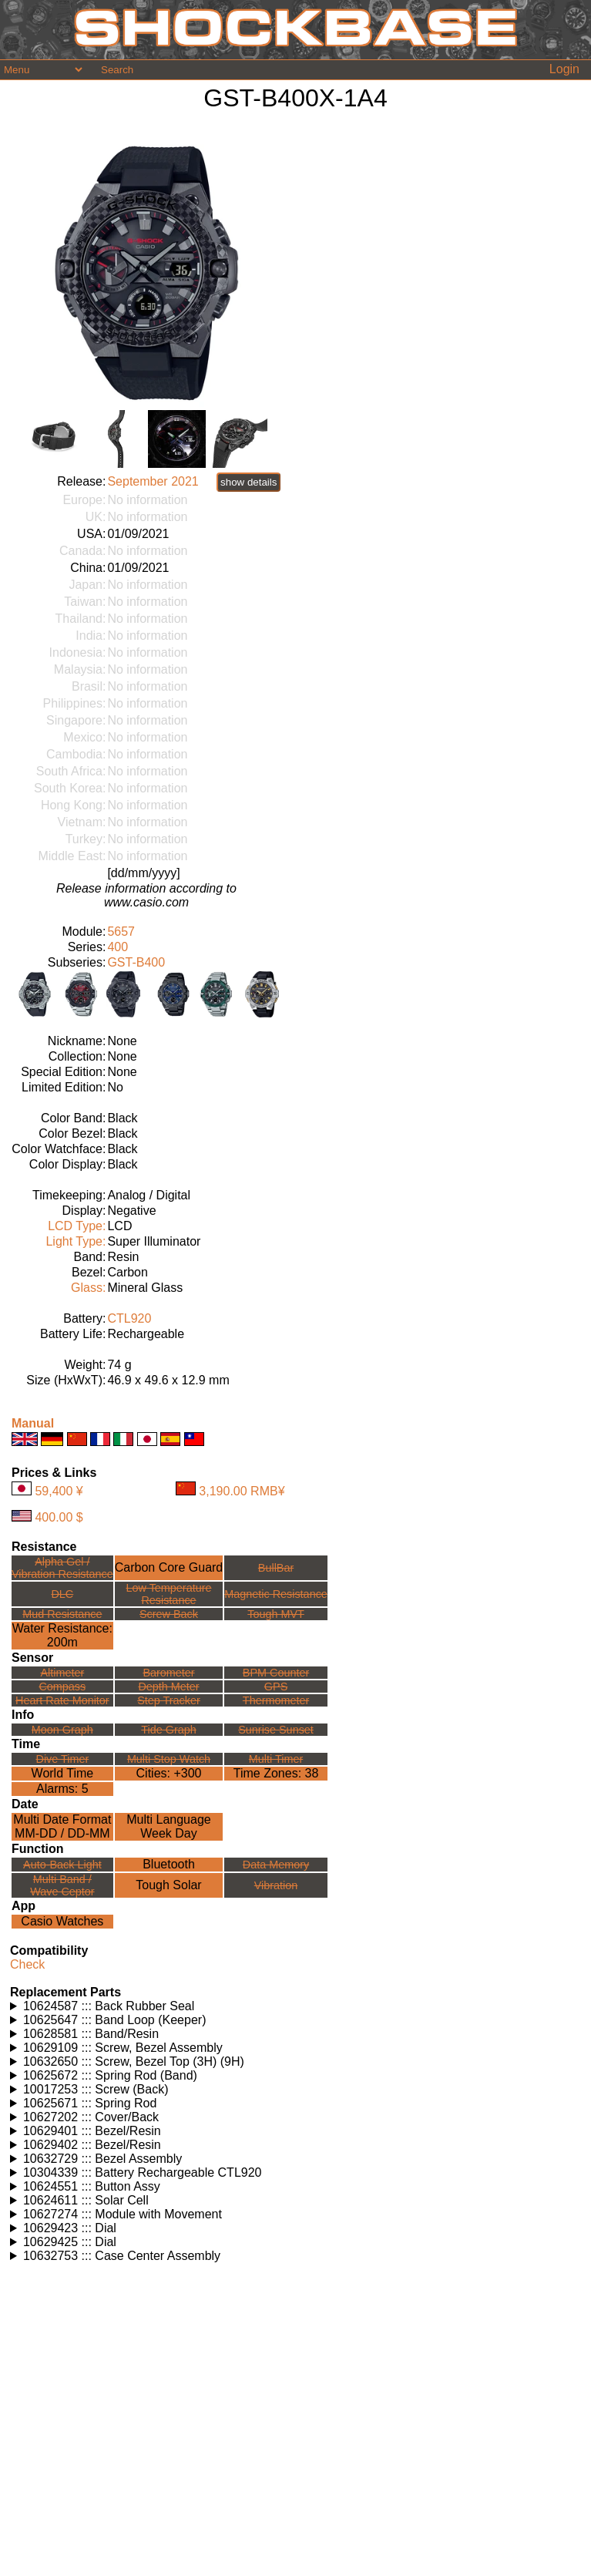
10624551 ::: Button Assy (91, 2186)
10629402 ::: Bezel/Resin (92, 2144)
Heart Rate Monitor (62, 1700)
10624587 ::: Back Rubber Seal (108, 2006)
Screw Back (168, 1614)
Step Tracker (168, 1700)
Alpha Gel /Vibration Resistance (62, 1567)
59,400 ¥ (58, 1491)
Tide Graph (168, 1729)
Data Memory (276, 1864)
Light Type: (75, 1241)
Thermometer (276, 1700)
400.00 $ (58, 1517)
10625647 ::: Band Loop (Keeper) (115, 2019)
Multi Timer (276, 1759)
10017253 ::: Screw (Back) (96, 2089)
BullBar (276, 1568)
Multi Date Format (62, 1819)
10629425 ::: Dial (69, 2241)
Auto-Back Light (62, 1864)
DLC (62, 1594)
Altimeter (62, 1672)
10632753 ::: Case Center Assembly (121, 2255)
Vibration (276, 1885)
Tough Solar (168, 1885)
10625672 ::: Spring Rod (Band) (110, 2075)
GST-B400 (136, 962)
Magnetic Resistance (275, 1594)
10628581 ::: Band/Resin (91, 2033)
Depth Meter (168, 1686)
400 (117, 946)
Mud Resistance (62, 1614)
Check (27, 1964)
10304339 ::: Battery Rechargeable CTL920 (142, 2172)
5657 (121, 931)
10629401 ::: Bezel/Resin (92, 2130)
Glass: (88, 1287)
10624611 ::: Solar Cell (86, 2200)
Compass (62, 1686)
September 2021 (152, 481)
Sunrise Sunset (276, 1729)
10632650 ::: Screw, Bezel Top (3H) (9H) (133, 2061)
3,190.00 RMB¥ (241, 1491)
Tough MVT (275, 1614)
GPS (275, 1686)
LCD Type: (77, 1226)
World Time (63, 1773)
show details (248, 482)
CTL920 (129, 1318)
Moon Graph (62, 1729)
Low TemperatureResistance (169, 1594)
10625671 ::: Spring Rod (89, 2103)
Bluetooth (169, 1864)
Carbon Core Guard (169, 1567)
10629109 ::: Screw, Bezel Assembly (123, 2047)
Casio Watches (62, 1921)
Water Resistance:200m (62, 1635)
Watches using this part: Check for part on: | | (295, 2006)
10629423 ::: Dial (69, 2228)
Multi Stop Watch (168, 1759)
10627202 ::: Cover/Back (91, 2117)
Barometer (168, 1672)
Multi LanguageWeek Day (168, 1826)
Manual (33, 1423)
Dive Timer (62, 1759)
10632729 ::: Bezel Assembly (102, 2158)
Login (564, 69)
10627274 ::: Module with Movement (122, 2214)
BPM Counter (276, 1672)
